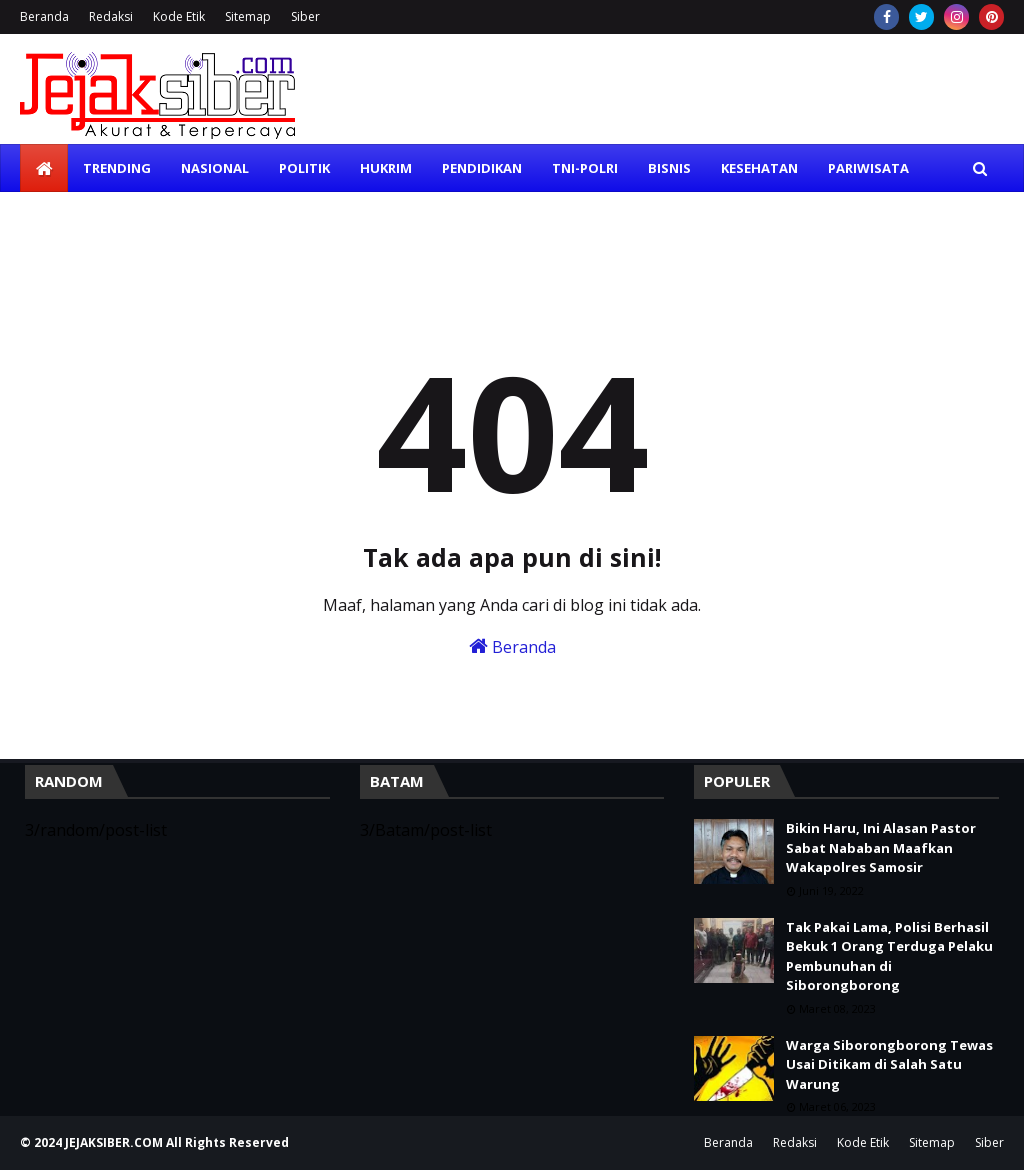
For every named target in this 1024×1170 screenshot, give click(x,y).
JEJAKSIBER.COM (115, 1142)
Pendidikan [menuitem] (482, 168)
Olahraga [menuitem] (71, 216)
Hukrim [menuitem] (386, 168)
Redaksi (111, 16)
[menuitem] (44, 168)
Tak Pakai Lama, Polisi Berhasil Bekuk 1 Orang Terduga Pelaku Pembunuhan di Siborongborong (889, 956)
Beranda (44, 16)
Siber (305, 16)
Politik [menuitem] (304, 168)
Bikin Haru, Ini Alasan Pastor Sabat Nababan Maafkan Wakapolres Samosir (881, 847)
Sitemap (248, 16)
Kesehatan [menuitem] (759, 168)
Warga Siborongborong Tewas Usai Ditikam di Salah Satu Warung (889, 1064)
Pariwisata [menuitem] (868, 168)
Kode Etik (179, 16)
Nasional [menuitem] (215, 168)
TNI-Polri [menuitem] (585, 168)
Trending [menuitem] (117, 168)
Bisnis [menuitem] (669, 168)
